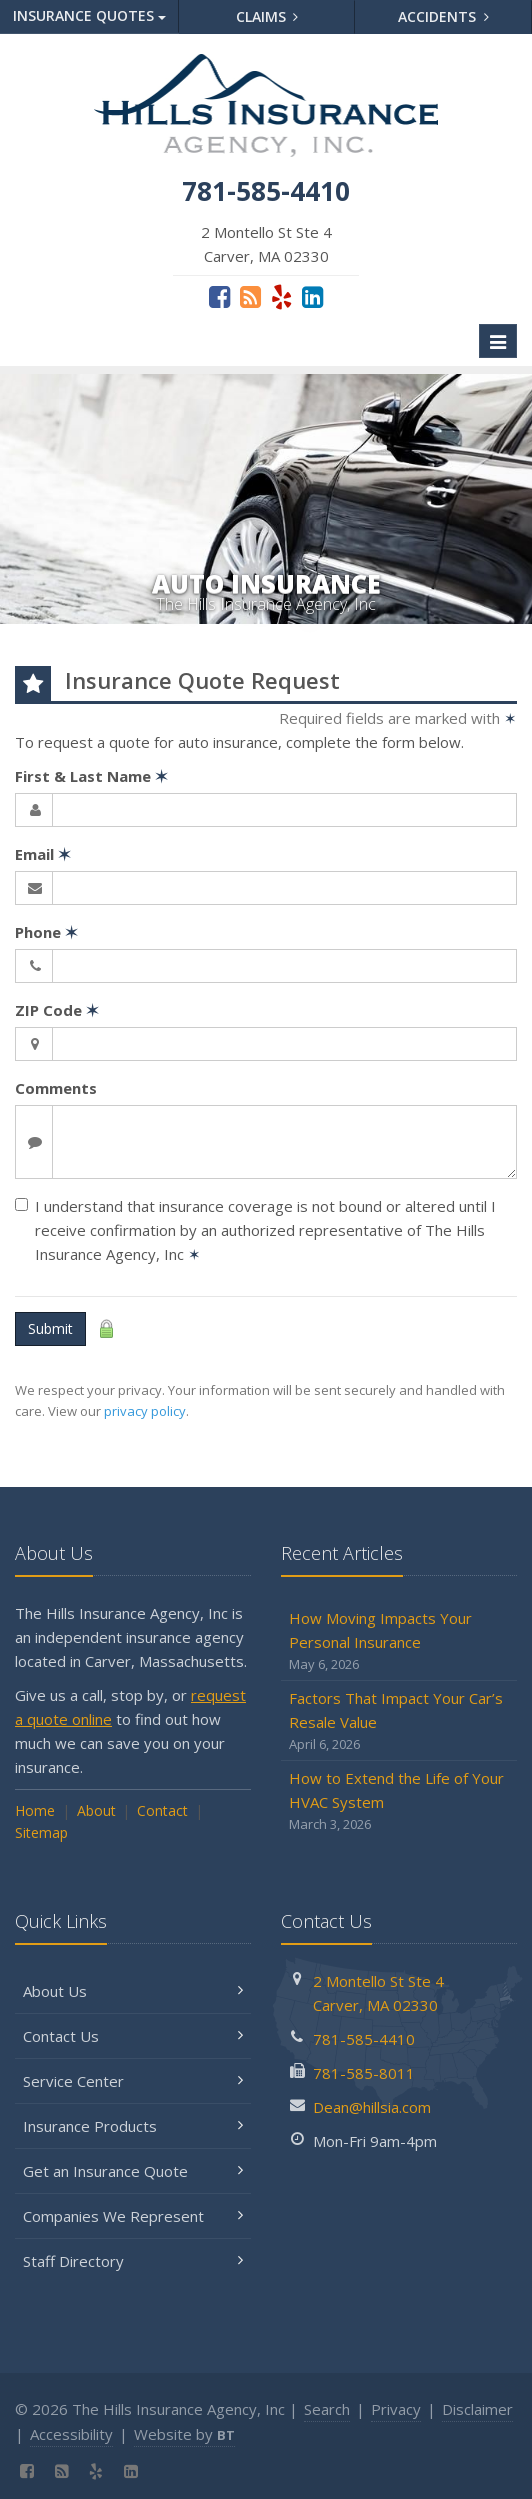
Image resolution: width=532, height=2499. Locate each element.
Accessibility (71, 2434)
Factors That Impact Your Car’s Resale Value (399, 1721)
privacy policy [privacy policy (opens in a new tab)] (145, 1411)
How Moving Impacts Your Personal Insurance (399, 1641)
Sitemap (41, 1832)
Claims (267, 16)
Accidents (443, 16)
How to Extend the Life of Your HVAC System (399, 1801)
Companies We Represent (133, 2216)
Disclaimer (477, 2409)
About (96, 1810)
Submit (50, 1328)
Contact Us (133, 2036)
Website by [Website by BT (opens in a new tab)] (184, 2434)
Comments (56, 1088)
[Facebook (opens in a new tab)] (219, 296)
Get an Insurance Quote (133, 2171)
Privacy (396, 2409)
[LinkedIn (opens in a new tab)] (312, 296)
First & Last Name (91, 776)
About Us (133, 1991)
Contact (162, 1810)
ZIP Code (57, 1010)
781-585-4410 (364, 2039)
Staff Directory (133, 2261)
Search (327, 2409)
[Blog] (250, 296)
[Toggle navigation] (498, 341)
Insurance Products (133, 2126)
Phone (46, 932)
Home (35, 1810)
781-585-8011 (364, 2073)
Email (43, 854)
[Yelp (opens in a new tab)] (281, 296)
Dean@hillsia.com (372, 2107)
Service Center (133, 2081)
